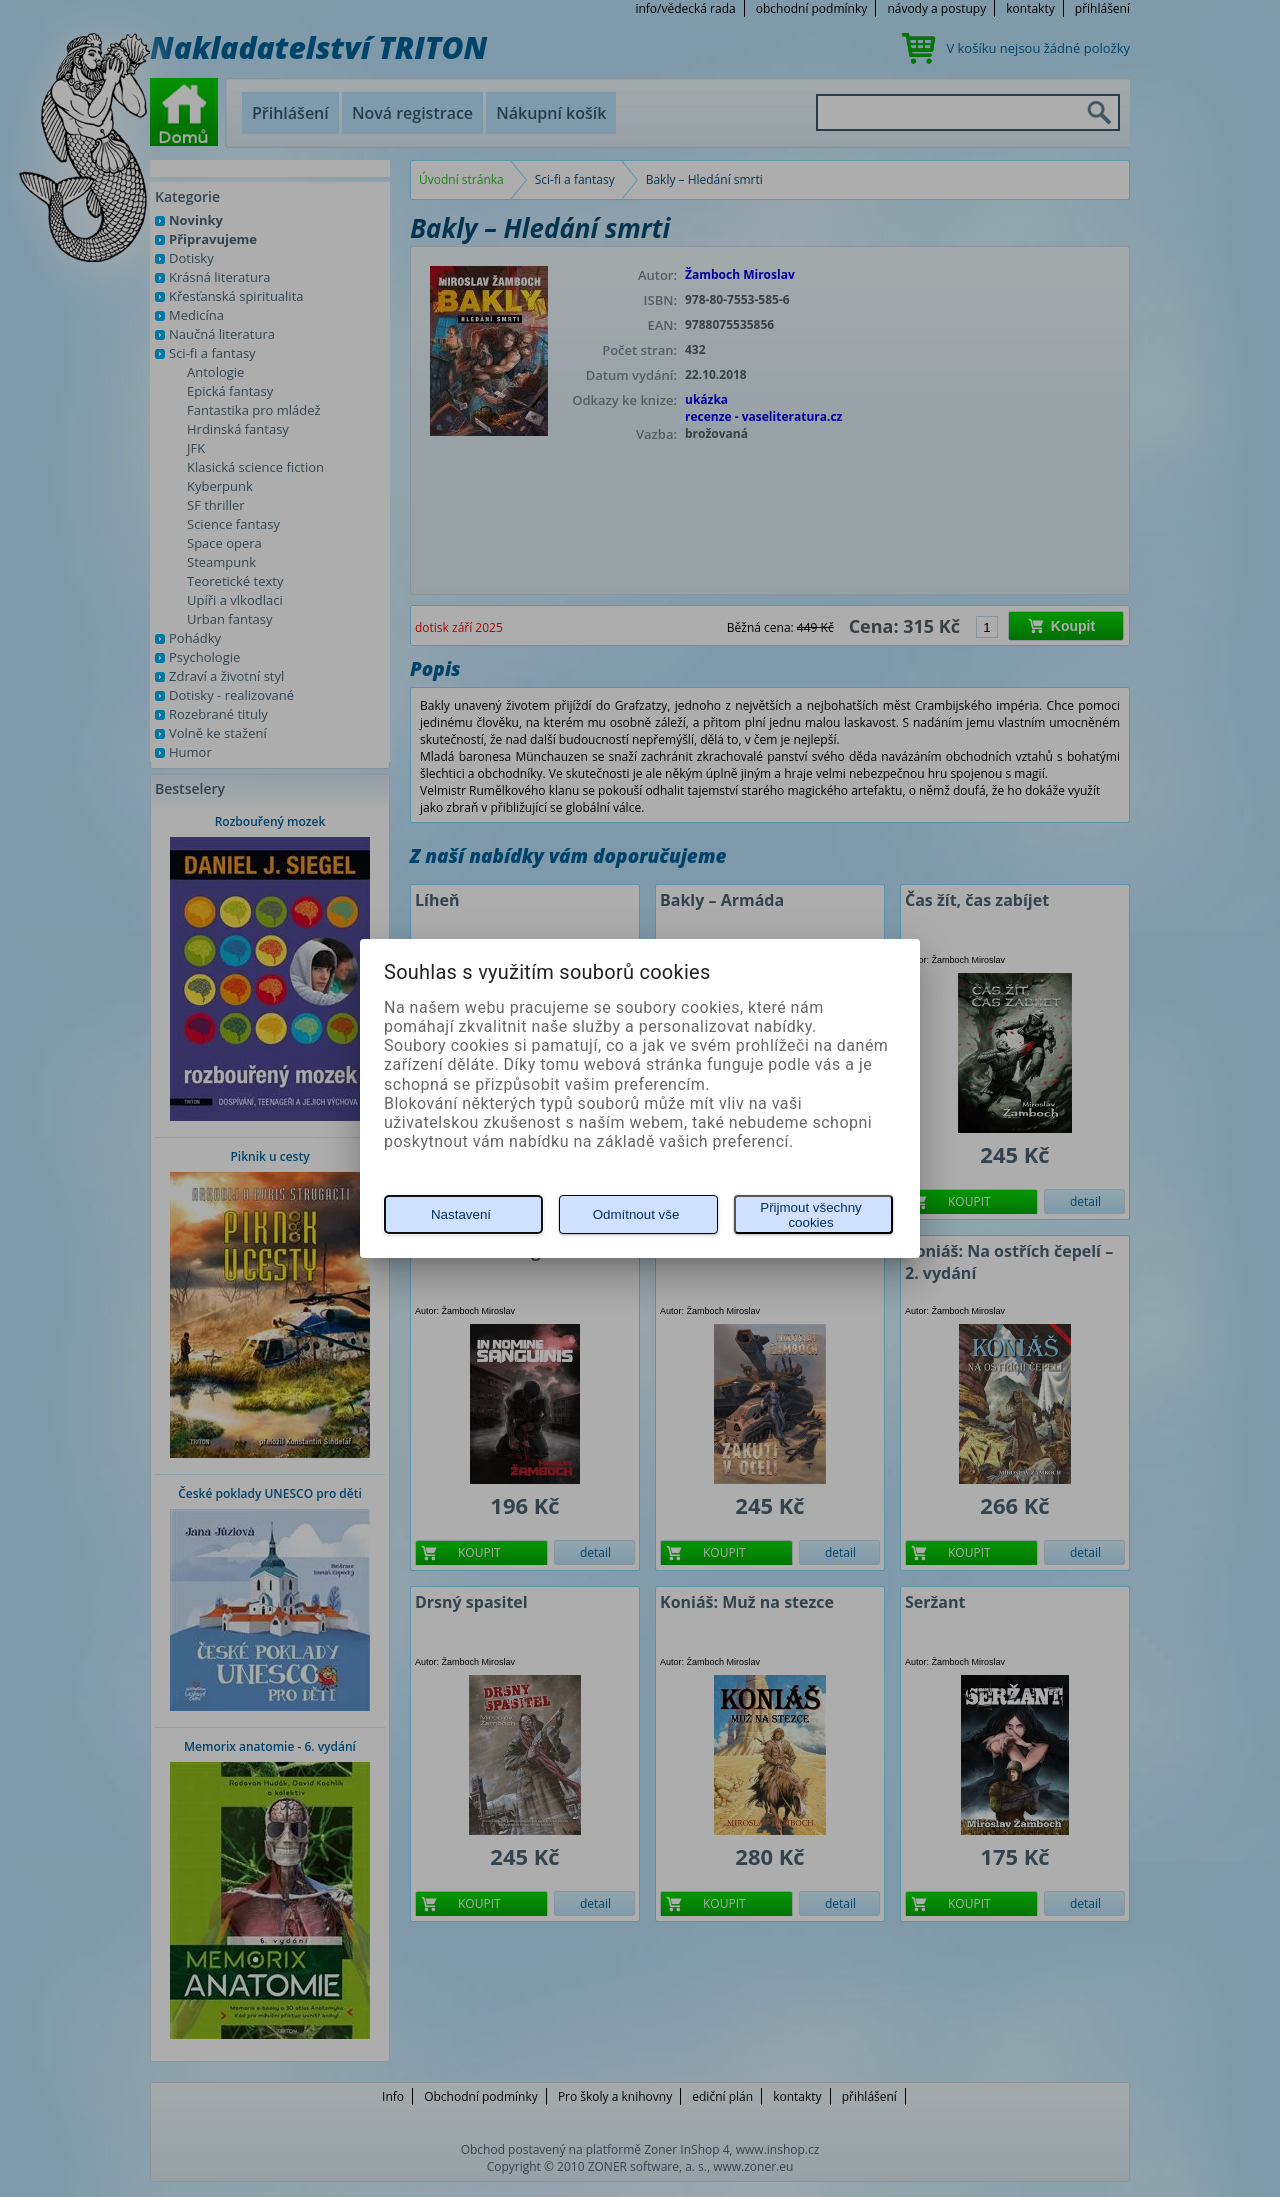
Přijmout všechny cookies (810, 1215)
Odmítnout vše (636, 1214)
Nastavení (461, 1214)
